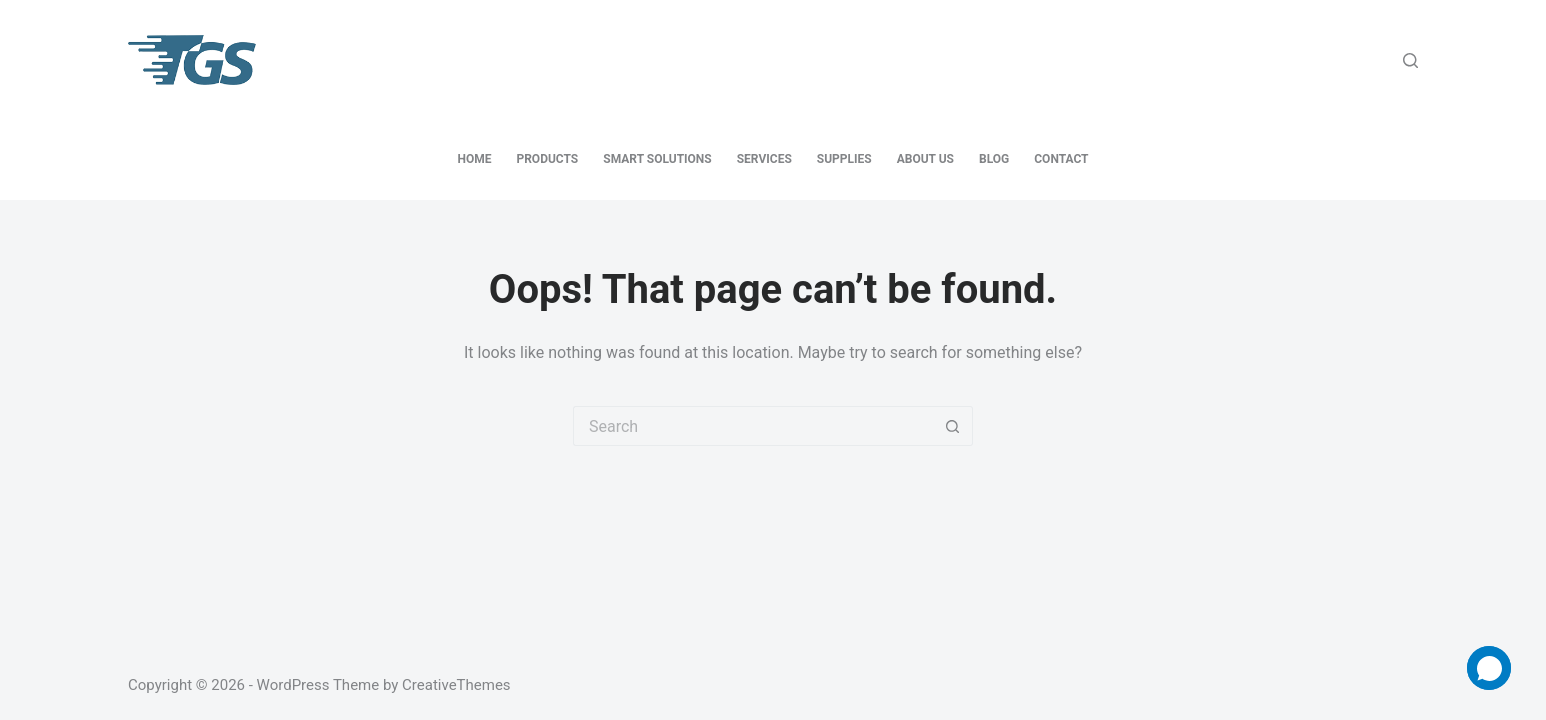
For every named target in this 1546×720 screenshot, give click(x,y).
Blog (994, 159)
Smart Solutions (657, 159)
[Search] (1410, 60)
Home (474, 159)
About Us (925, 159)
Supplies (844, 159)
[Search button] (953, 426)
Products (547, 159)
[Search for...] (753, 426)
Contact (1061, 159)
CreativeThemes (456, 685)
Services (764, 159)
